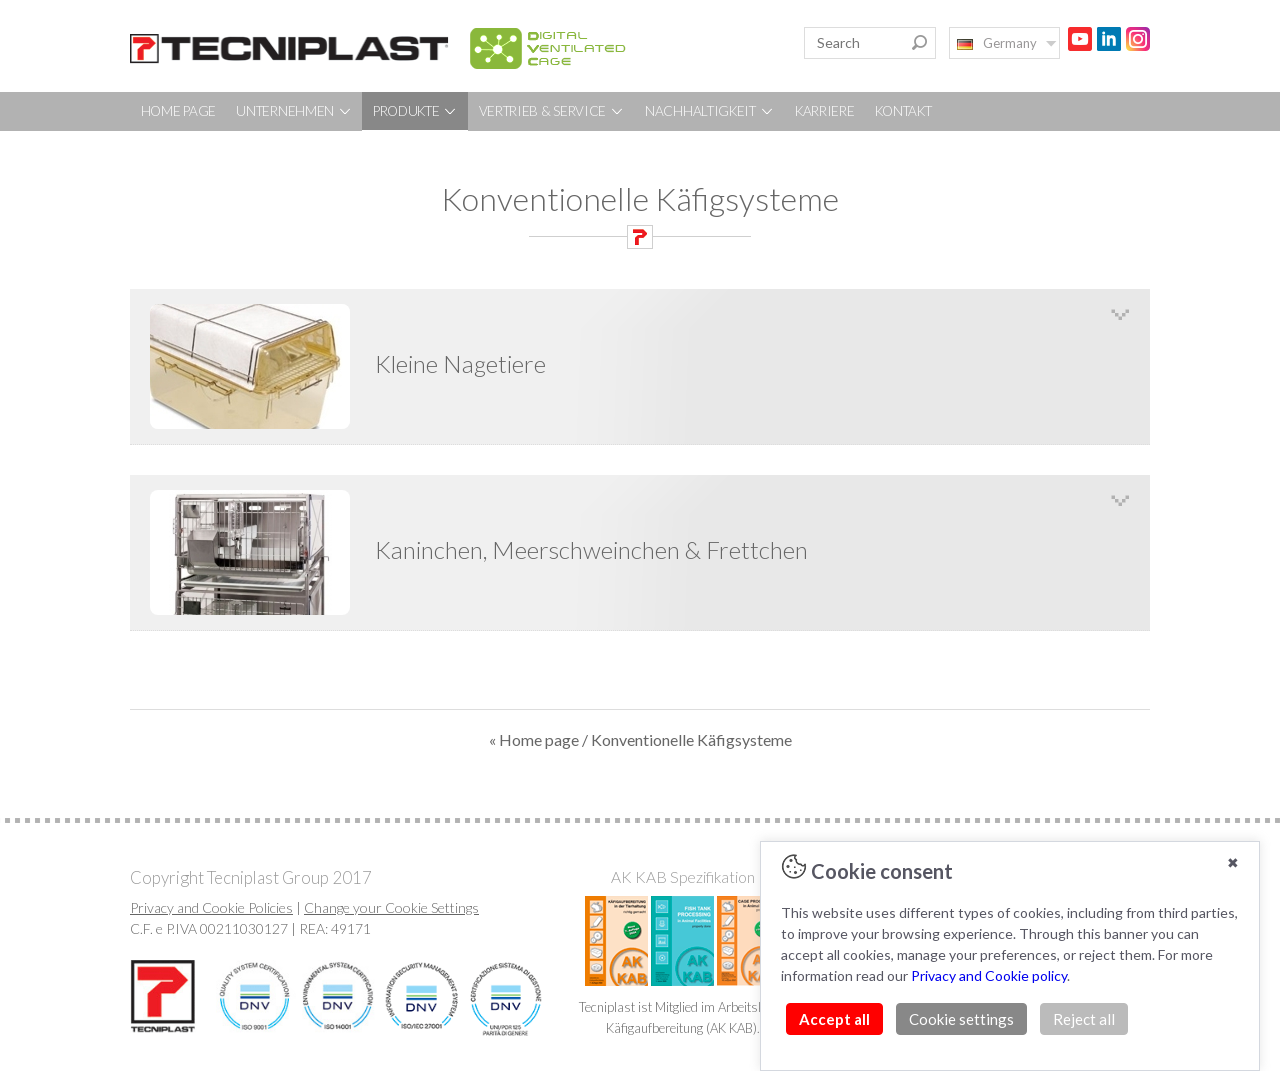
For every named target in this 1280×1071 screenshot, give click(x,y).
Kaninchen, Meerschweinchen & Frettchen (591, 549)
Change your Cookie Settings (391, 907)
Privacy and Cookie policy (989, 975)
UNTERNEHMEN (294, 111)
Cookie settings (961, 1019)
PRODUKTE (415, 111)
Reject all (1084, 1019)
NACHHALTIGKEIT (710, 111)
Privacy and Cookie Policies (211, 907)
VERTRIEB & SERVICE (552, 111)
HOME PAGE (178, 111)
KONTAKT (903, 111)
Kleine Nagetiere (460, 363)
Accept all (834, 1019)
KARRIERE (825, 111)
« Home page (534, 739)
